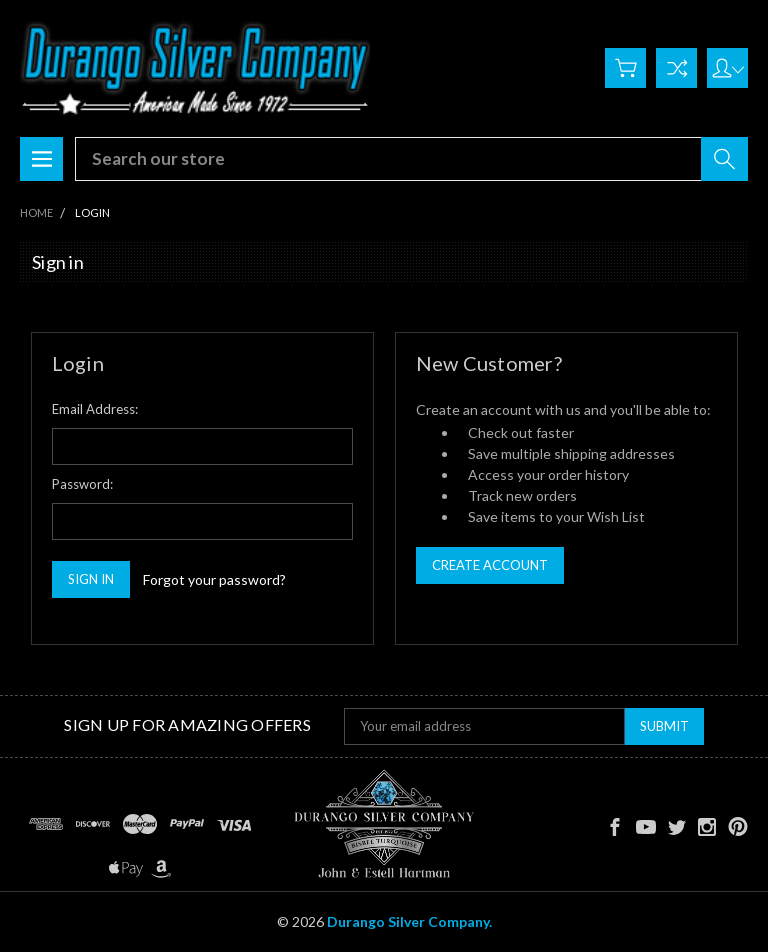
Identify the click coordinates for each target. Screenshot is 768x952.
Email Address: (95, 409)
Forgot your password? (214, 579)
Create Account (490, 565)
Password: (82, 484)
